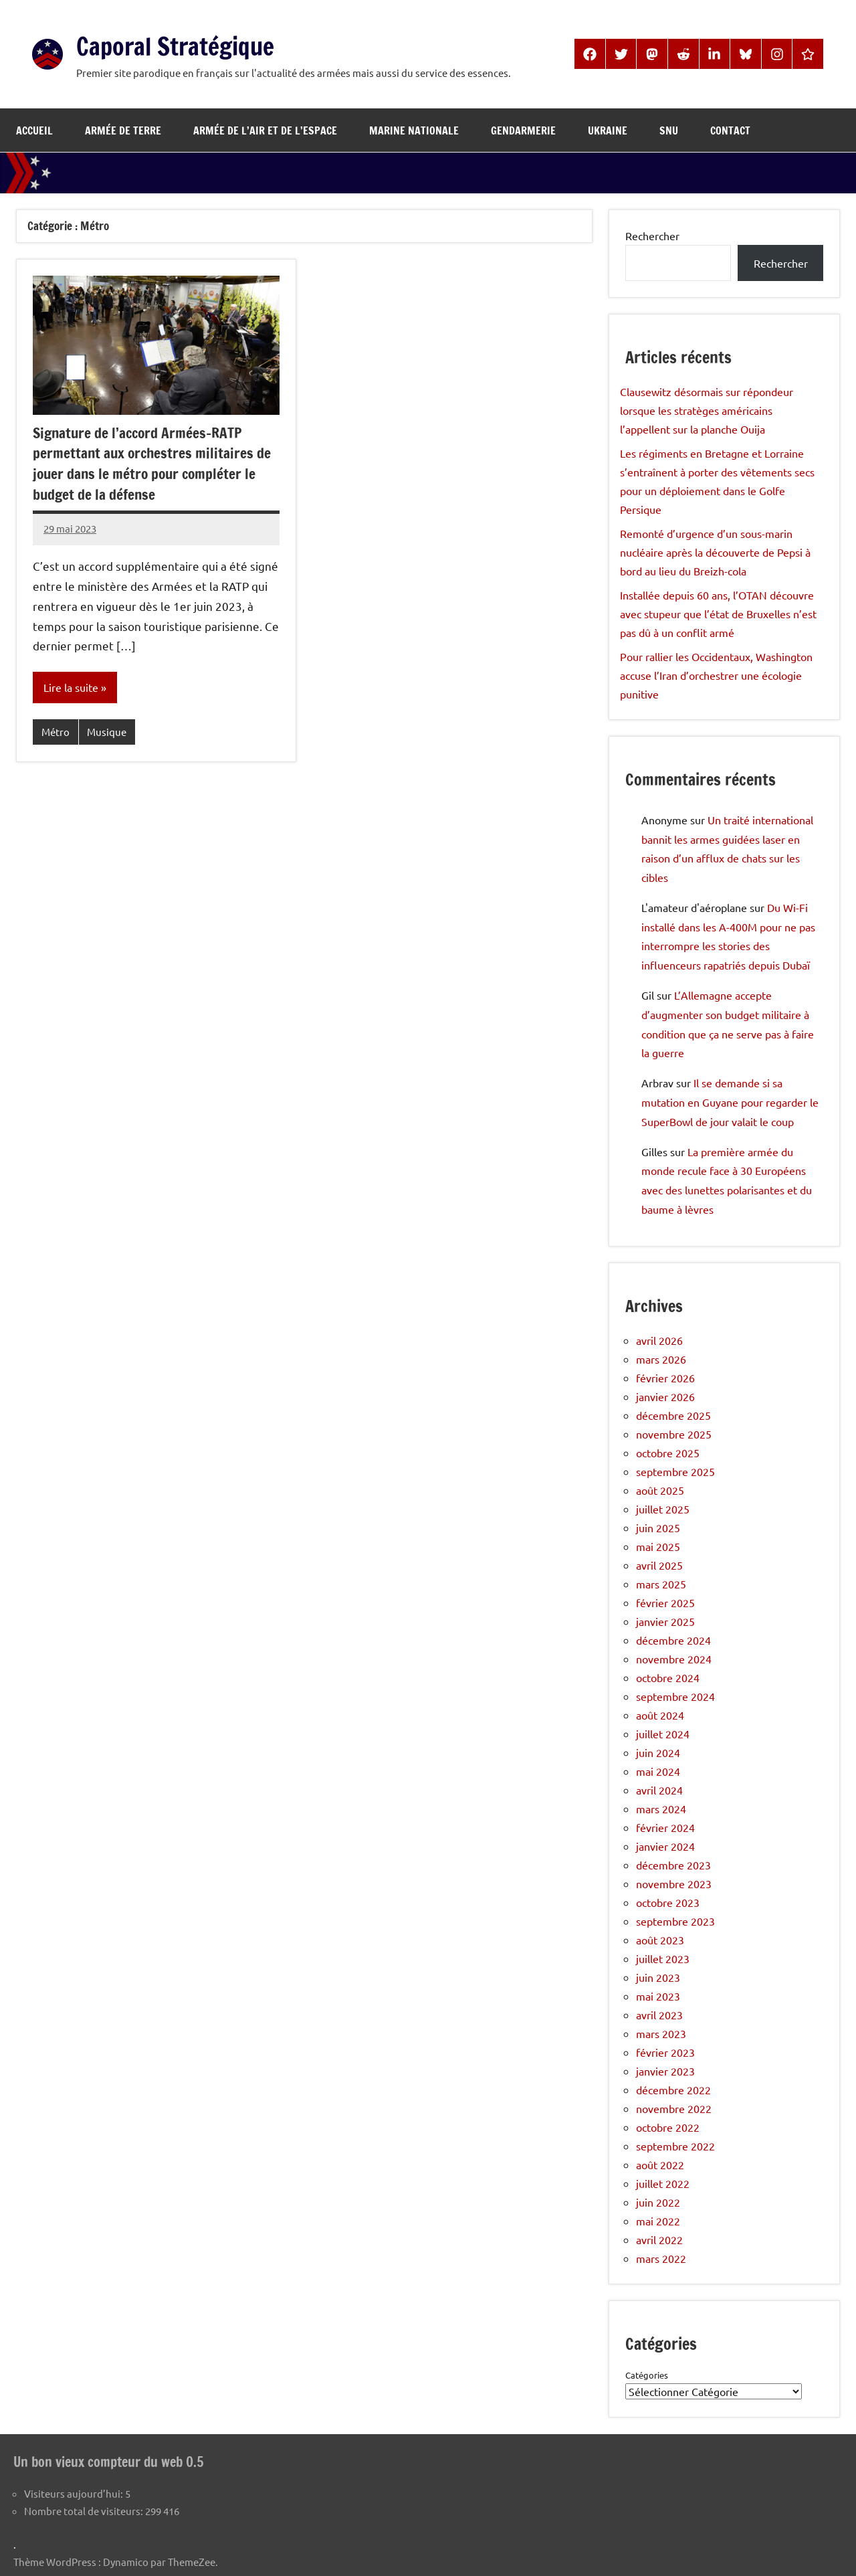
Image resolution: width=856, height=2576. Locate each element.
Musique (106, 732)
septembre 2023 (675, 1921)
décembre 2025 (673, 1415)
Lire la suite (70, 688)
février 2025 (665, 1602)
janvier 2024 (665, 1846)
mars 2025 (661, 1583)
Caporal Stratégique (187, 45)
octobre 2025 (668, 1452)
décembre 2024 (673, 1640)
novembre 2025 (674, 1434)
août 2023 (660, 1939)
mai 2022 (658, 2220)
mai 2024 (658, 1771)
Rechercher (652, 235)
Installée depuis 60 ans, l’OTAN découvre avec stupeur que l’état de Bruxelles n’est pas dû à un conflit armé (718, 613)
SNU (668, 130)
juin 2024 (658, 1752)
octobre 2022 (668, 2127)
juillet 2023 (662, 1958)
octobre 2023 (668, 1902)
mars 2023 (661, 2033)
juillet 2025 (662, 1508)
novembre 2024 (674, 1658)
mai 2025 (658, 1546)
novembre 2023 (674, 1883)
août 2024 (660, 1715)
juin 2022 (658, 2202)
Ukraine (607, 130)
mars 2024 (661, 1808)
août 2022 (660, 2164)
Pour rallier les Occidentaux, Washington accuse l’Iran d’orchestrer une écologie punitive (716, 675)
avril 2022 (659, 2239)
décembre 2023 (673, 1864)
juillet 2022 (662, 2183)
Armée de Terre (123, 130)
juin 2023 (658, 1977)
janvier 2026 (665, 1396)
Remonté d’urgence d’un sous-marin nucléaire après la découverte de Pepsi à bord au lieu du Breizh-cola (715, 552)
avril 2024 (659, 1790)
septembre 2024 (675, 1696)
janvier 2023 (665, 2071)
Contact (730, 130)
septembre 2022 (675, 2145)
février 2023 (665, 2052)
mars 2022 (661, 2258)
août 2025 (660, 1490)
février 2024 (665, 1827)
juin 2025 (658, 1527)
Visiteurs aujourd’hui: (74, 2492)
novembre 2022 (674, 2108)
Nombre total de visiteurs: (84, 2510)
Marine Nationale (414, 130)
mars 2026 (661, 1359)
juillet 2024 (662, 1733)
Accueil (34, 130)
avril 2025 (659, 1565)
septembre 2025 (675, 1471)
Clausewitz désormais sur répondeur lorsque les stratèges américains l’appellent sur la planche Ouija (706, 410)
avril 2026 (659, 1340)
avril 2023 (659, 2014)
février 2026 (665, 1377)
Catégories (646, 2375)
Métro (55, 732)
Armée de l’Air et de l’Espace (265, 130)
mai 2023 (658, 1996)
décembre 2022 (673, 2089)
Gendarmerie (523, 130)
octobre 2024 (668, 1677)
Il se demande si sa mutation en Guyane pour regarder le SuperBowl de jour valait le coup (730, 1102)
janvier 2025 (665, 1621)
